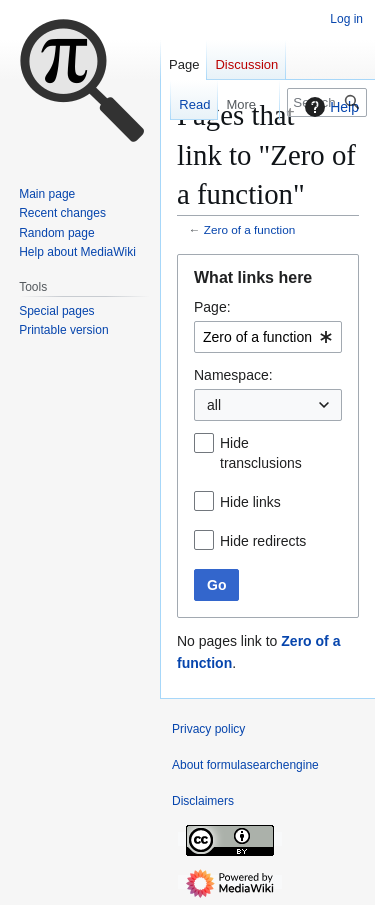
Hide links (250, 502)
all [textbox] (214, 405)
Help (329, 107)
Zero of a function (249, 229)
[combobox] (268, 337)
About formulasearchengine (245, 765)
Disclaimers (203, 801)
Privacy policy (208, 729)
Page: (212, 307)
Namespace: (233, 375)
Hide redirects (263, 541)
